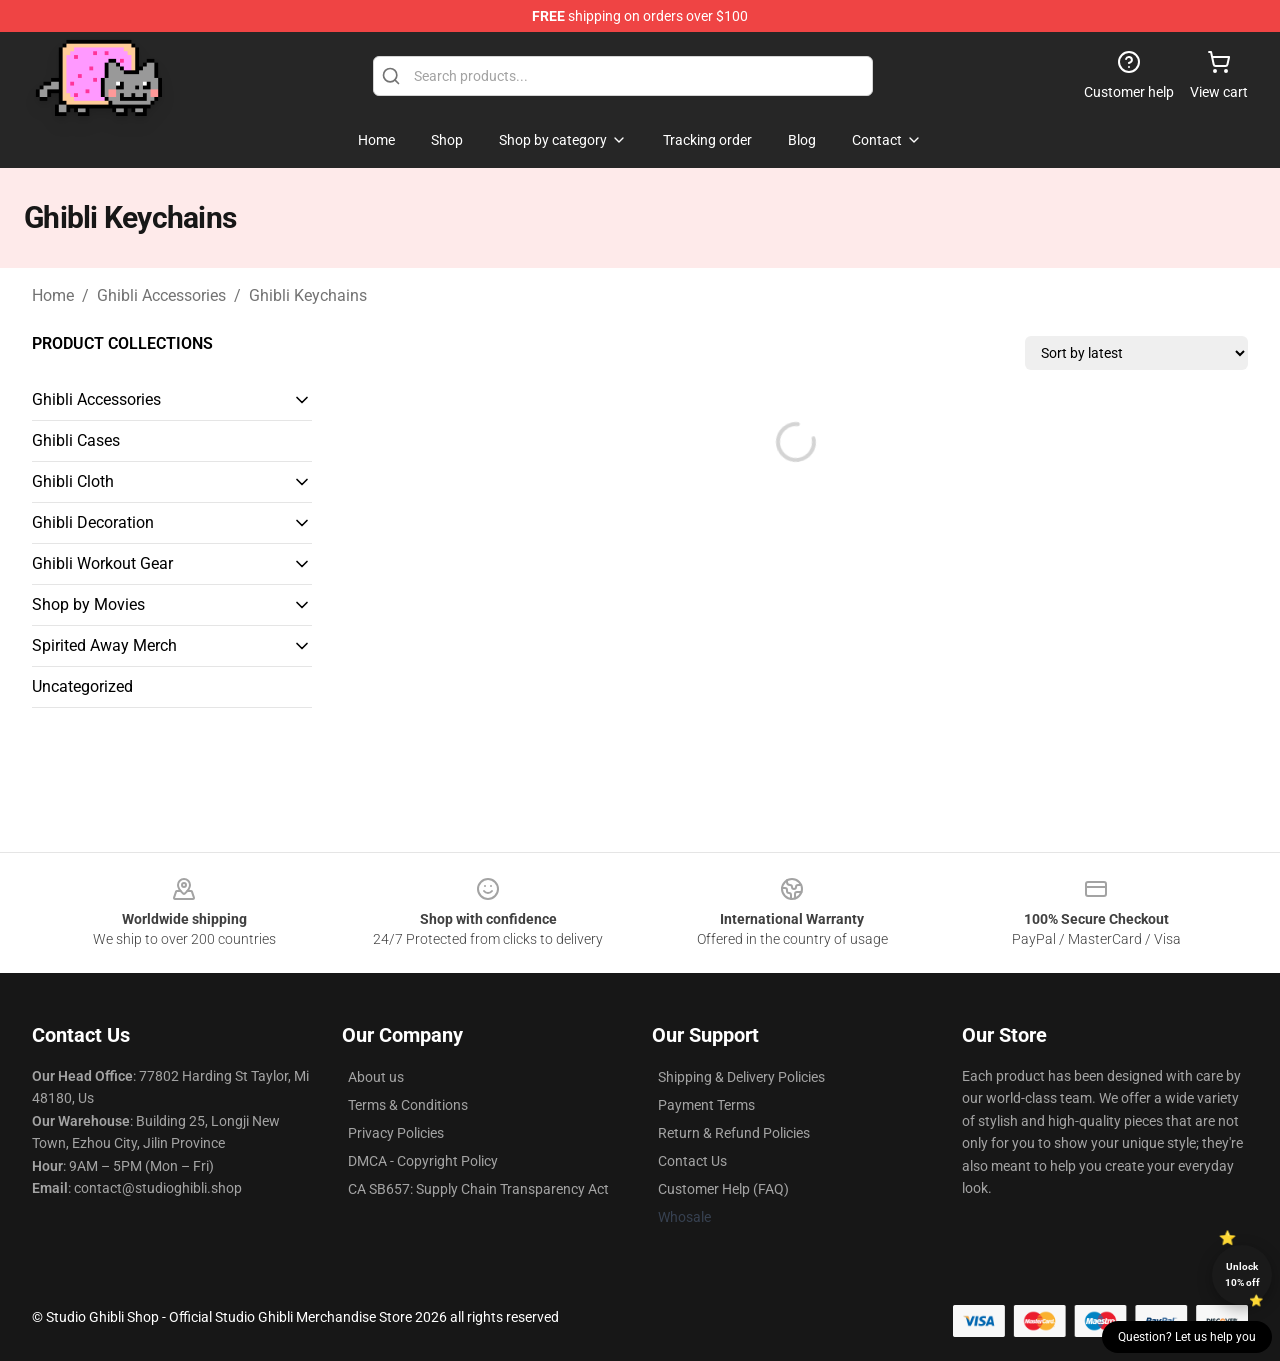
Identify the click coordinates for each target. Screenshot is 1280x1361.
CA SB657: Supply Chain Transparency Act (478, 1189)
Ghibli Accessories (161, 295)
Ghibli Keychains (308, 295)
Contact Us (692, 1161)
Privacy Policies (396, 1133)
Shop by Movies (88, 604)
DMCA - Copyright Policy (423, 1161)
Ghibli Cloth (73, 481)
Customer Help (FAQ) (723, 1189)
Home (53, 295)
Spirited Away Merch (104, 645)
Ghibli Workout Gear (102, 563)
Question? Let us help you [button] (1187, 1337)
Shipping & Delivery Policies (741, 1077)
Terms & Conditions (408, 1105)
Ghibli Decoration (93, 522)
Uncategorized (82, 686)
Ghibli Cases (76, 440)
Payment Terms (706, 1105)
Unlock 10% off (1242, 1274)
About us (376, 1077)
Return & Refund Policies (734, 1133)
